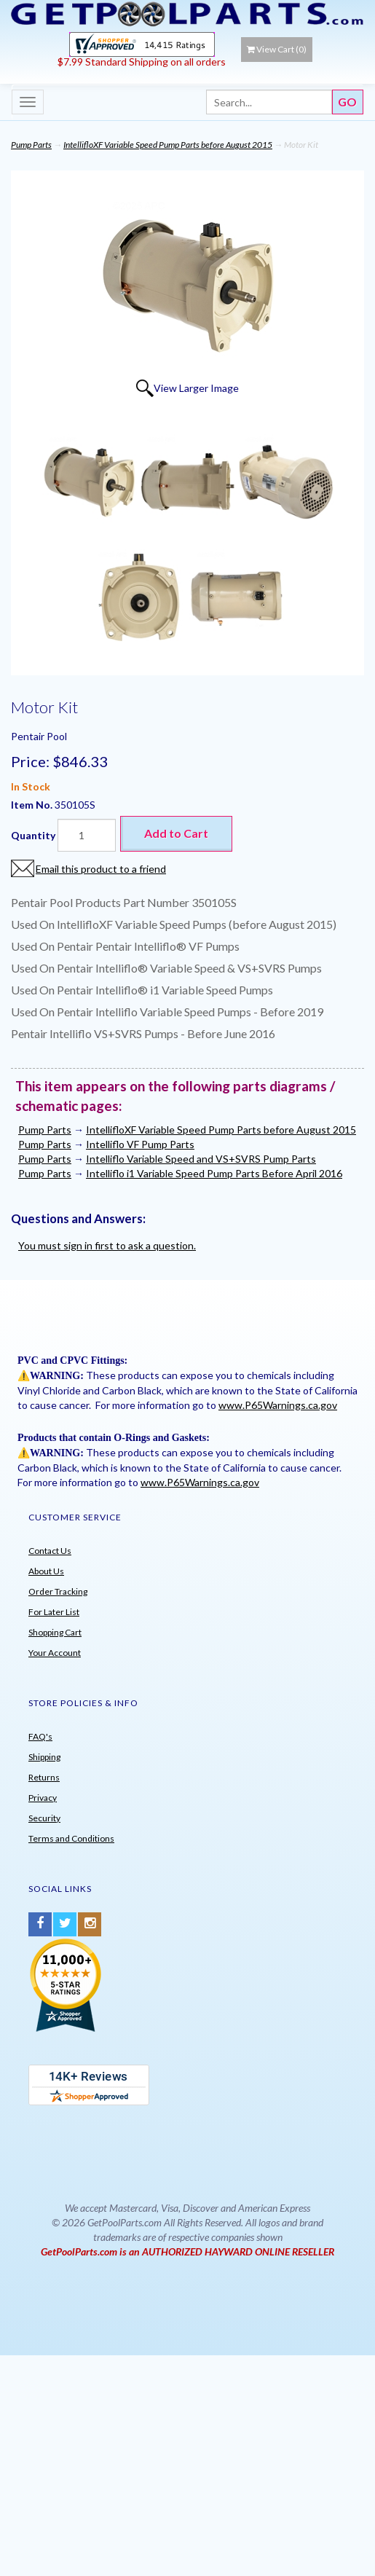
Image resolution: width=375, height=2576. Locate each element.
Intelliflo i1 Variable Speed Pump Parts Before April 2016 (214, 1173)
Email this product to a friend (101, 869)
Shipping (44, 1756)
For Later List (53, 1611)
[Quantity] (87, 835)
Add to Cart (176, 833)
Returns (44, 1777)
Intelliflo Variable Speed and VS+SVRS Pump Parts (201, 1158)
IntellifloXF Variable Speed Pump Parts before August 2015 (167, 144)
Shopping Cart (55, 1632)
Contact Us (49, 1550)
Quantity (33, 835)
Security (44, 1818)
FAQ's (40, 1736)
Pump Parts (31, 144)
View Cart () (277, 49)
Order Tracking (57, 1591)
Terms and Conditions (71, 1838)
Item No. (33, 804)
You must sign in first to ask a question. (107, 1245)
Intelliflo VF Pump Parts (140, 1144)
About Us (46, 1571)
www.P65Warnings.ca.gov (277, 1405)
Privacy (42, 1797)
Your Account (54, 1652)
